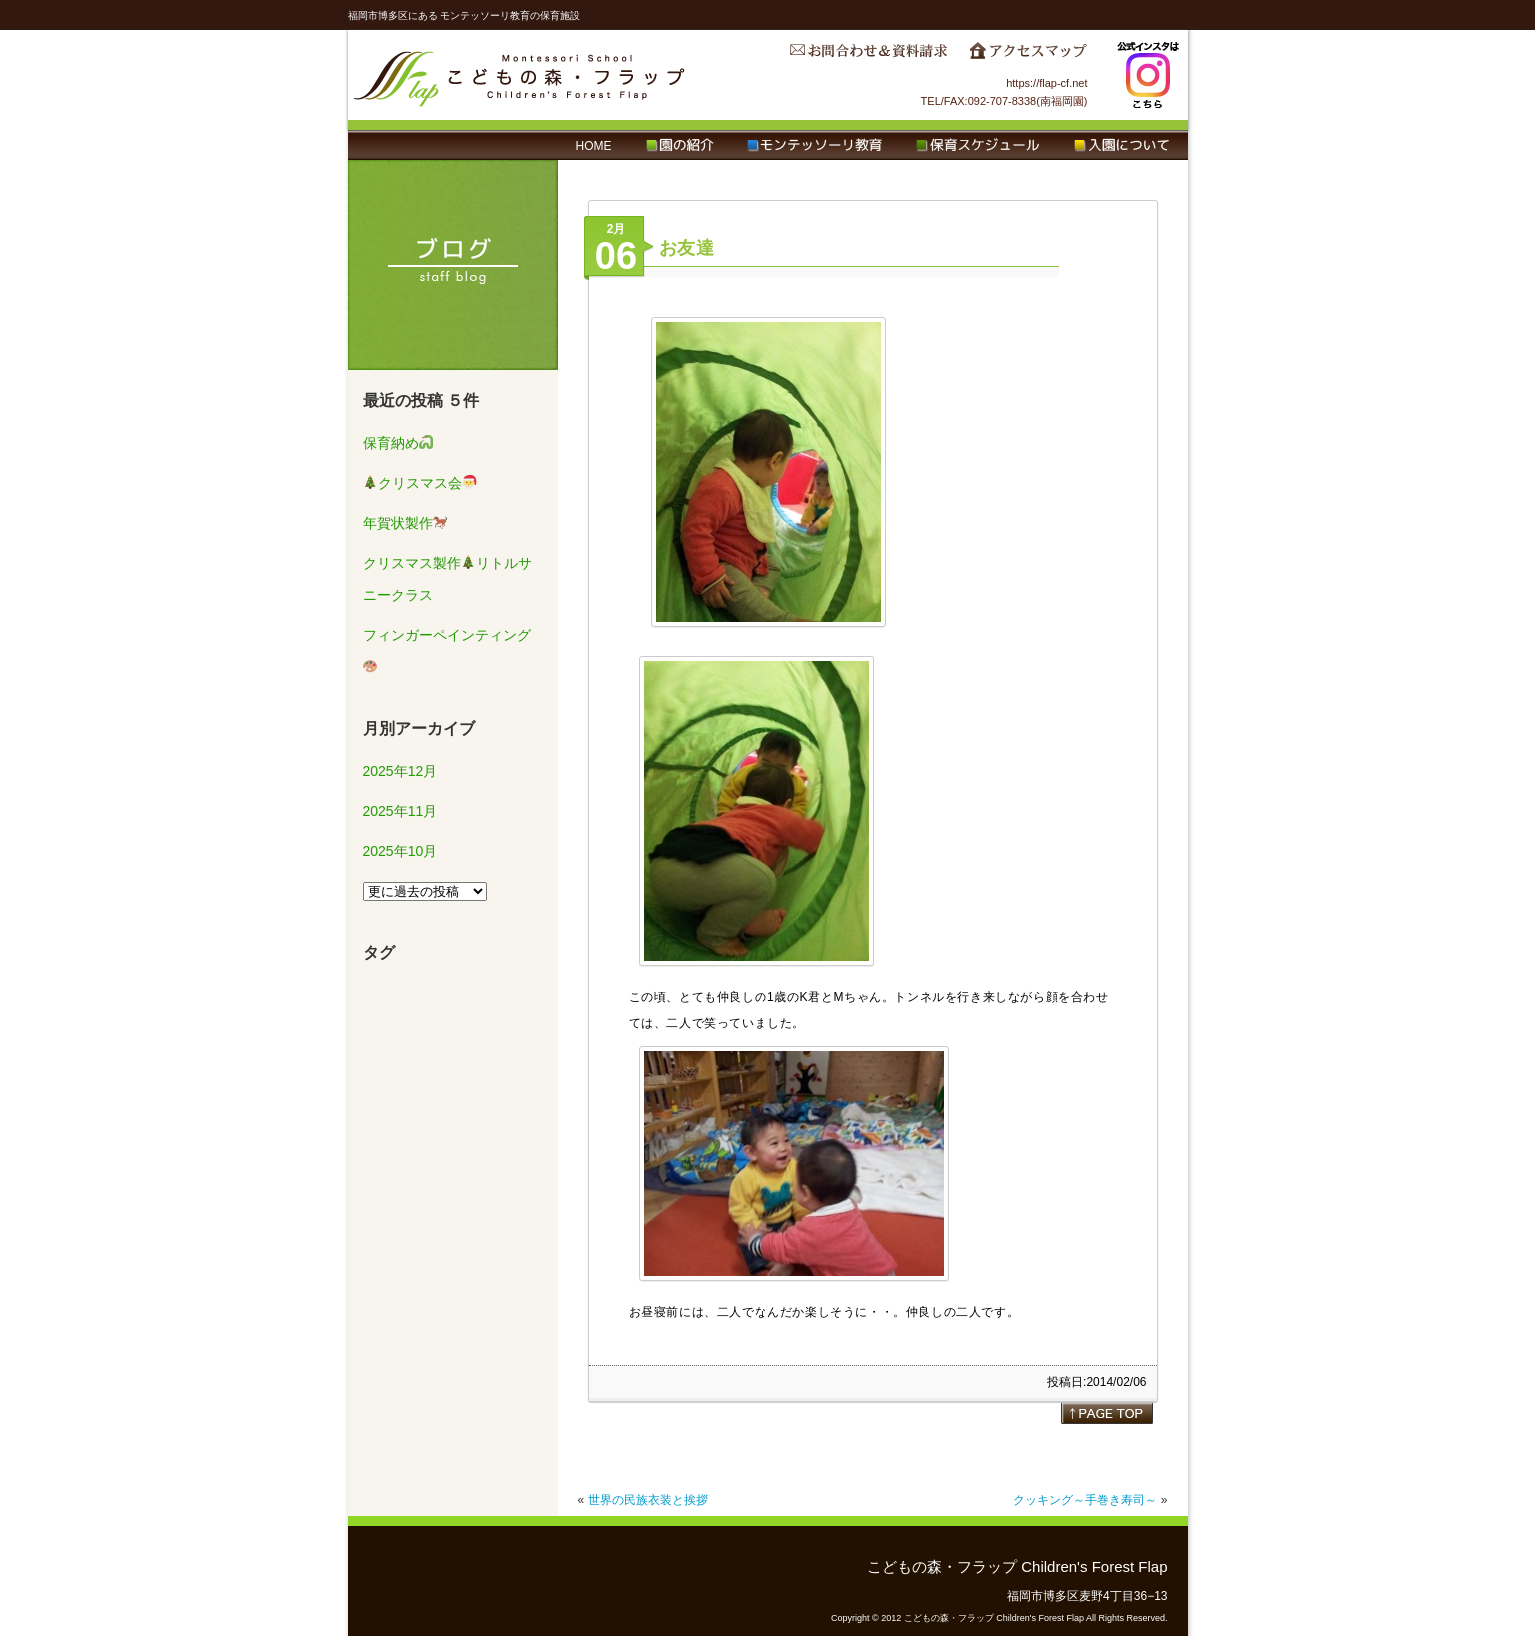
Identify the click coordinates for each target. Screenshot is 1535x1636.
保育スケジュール (978, 146)
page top (1107, 1413)
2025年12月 (400, 771)
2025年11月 (400, 811)
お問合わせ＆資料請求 (868, 56)
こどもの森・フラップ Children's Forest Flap (520, 75)
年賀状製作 (405, 523)
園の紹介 (679, 146)
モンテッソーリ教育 (814, 146)
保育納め (398, 443)
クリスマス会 (420, 483)
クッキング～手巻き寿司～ (1085, 1500)
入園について (1121, 146)
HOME (594, 146)
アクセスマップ (1028, 56)
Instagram (1148, 75)
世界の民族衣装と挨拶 (648, 1500)
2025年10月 (400, 851)
